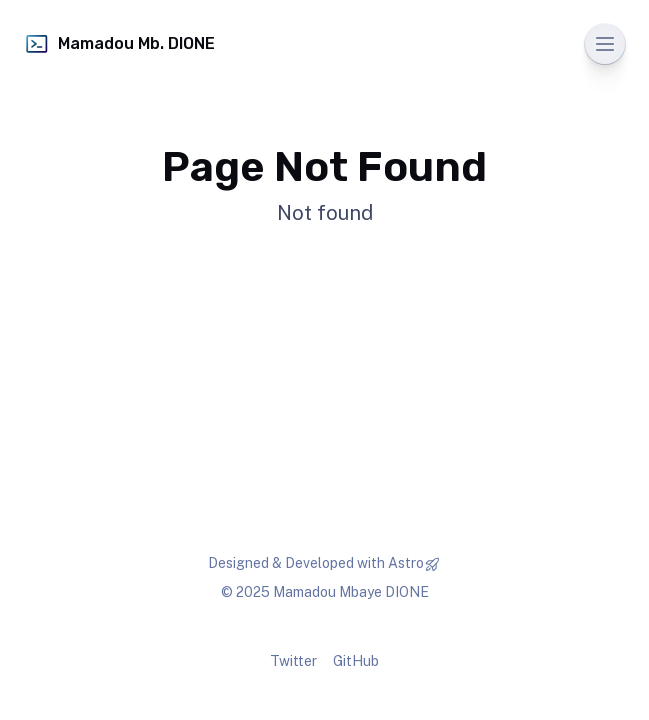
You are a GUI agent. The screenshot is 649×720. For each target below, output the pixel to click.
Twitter (293, 661)
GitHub (356, 661)
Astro (406, 563)
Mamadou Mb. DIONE (119, 44)
